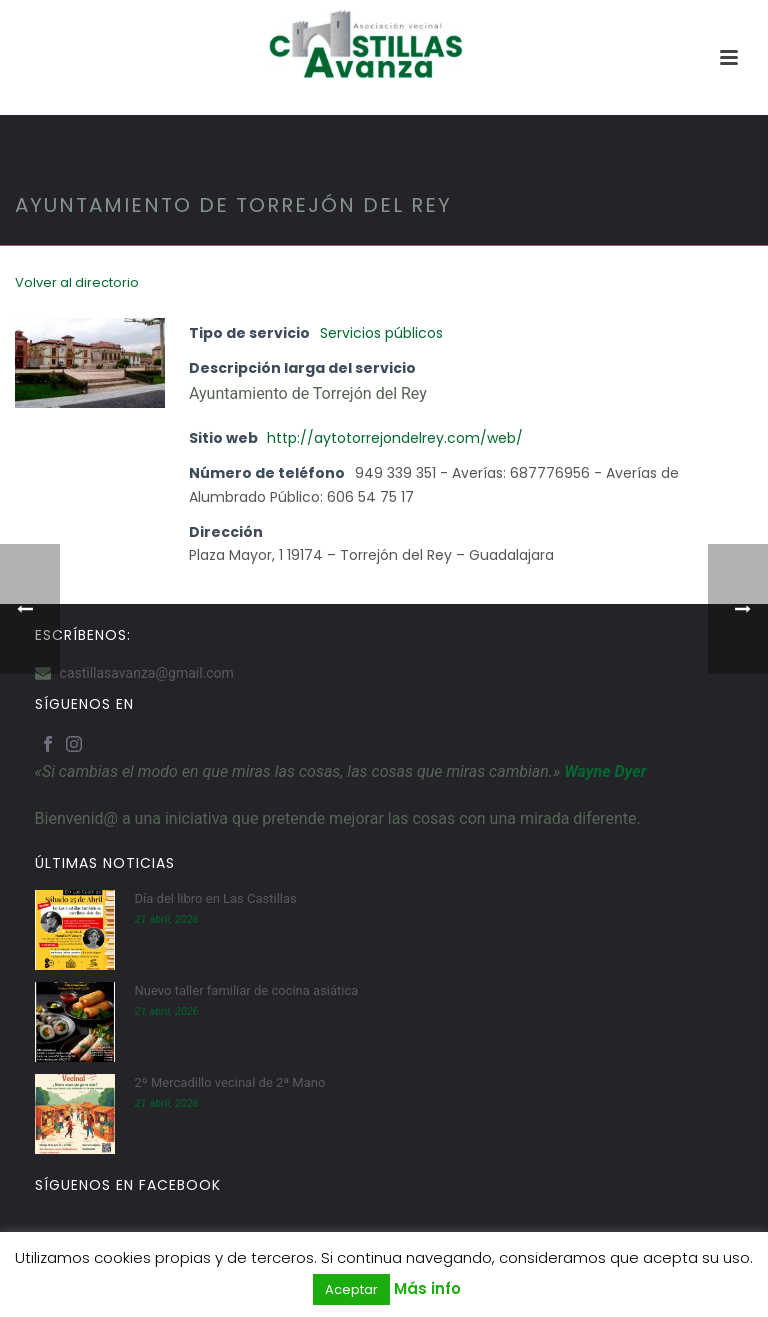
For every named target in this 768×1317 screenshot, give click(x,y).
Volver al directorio (77, 282)
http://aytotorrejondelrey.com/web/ (395, 438)
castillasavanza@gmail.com (147, 673)
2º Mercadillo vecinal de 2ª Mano (230, 1082)
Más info (427, 1288)
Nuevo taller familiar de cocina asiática (247, 990)
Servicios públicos (381, 333)
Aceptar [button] (351, 1289)
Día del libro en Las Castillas (216, 898)
